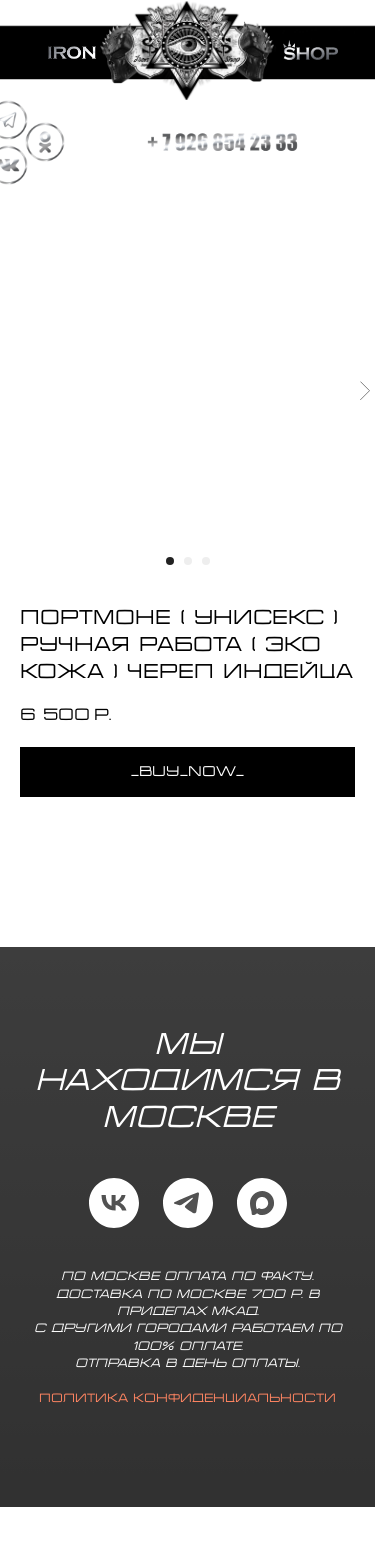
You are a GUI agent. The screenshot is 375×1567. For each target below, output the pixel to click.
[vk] (114, 1203)
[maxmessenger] (262, 1203)
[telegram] (188, 1203)
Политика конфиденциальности (187, 1398)
